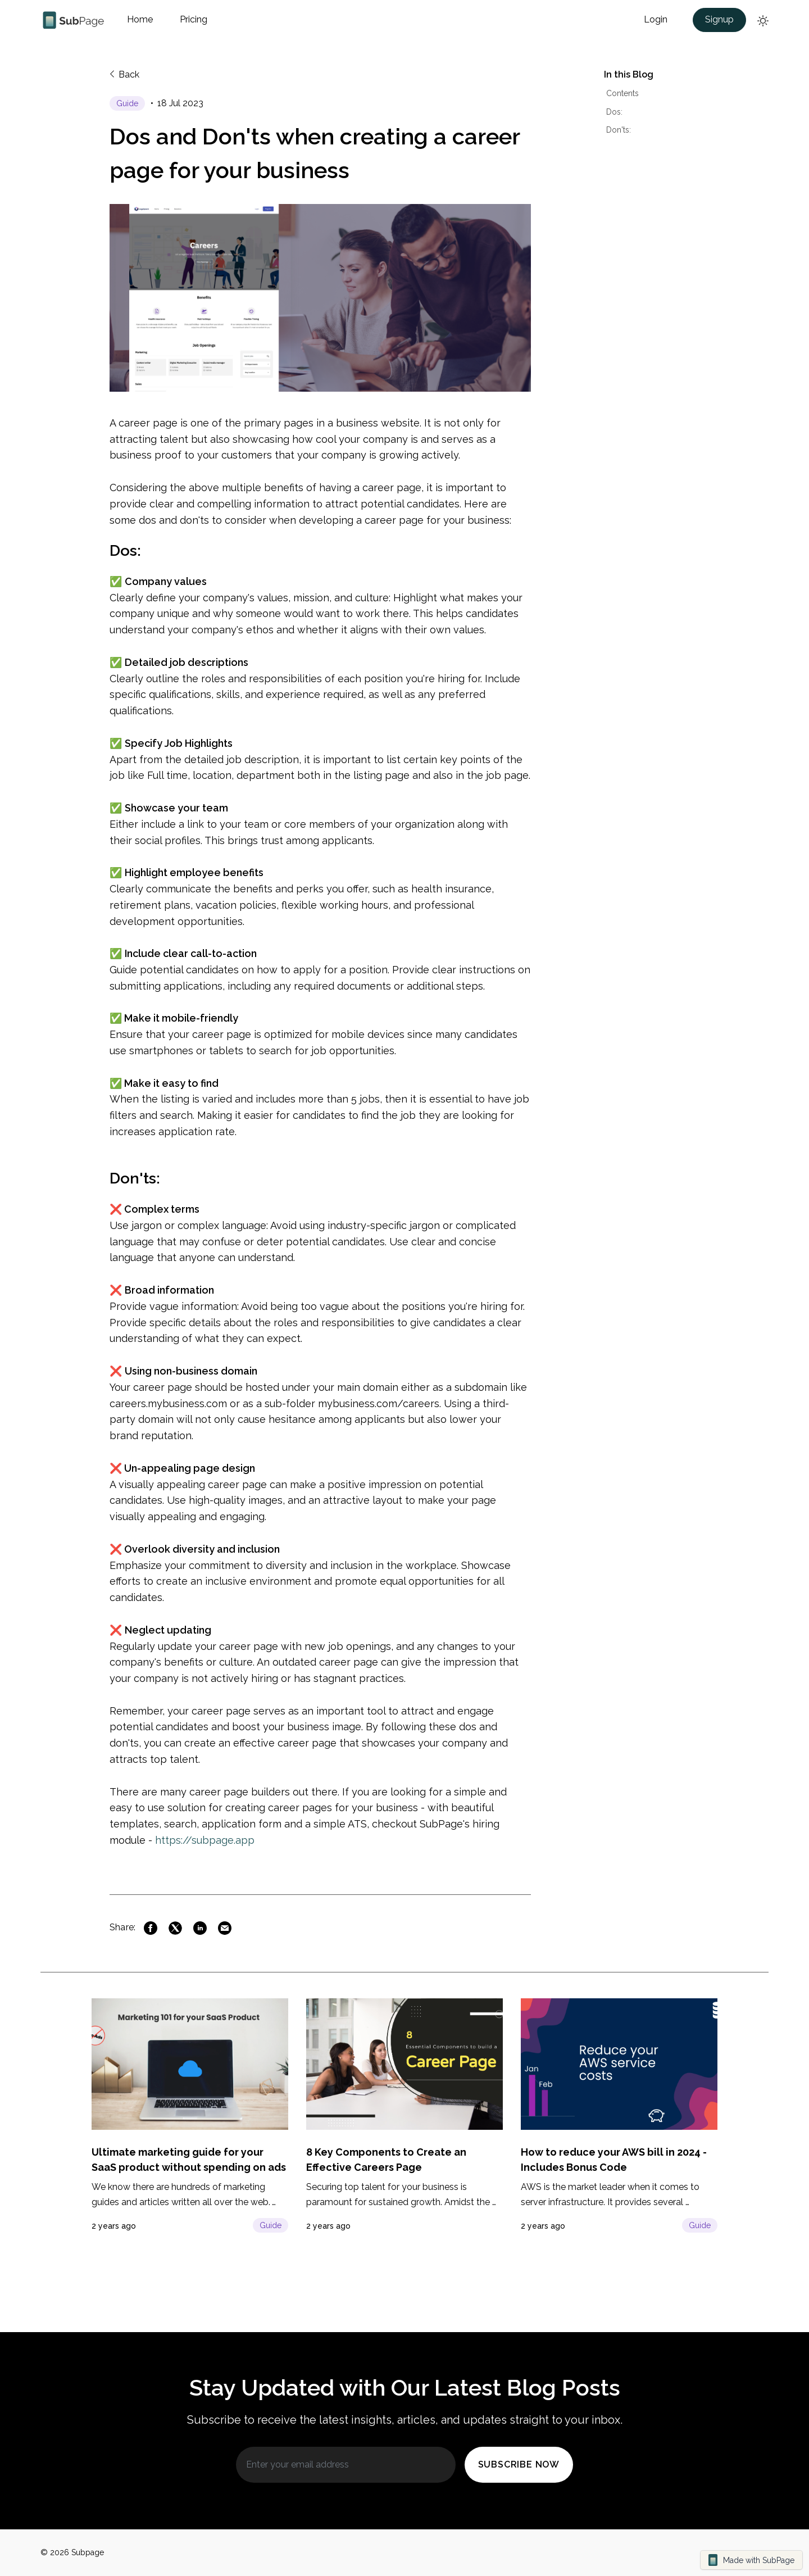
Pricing (193, 19)
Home (140, 19)
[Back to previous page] (126, 79)
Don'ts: (618, 129)
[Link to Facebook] (150, 1928)
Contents (622, 93)
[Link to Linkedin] (200, 1928)
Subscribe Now (519, 2464)
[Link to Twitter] (175, 1928)
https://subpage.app (207, 1840)
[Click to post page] (131, 103)
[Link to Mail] (224, 1928)
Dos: (614, 111)
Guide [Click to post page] (270, 2225)
